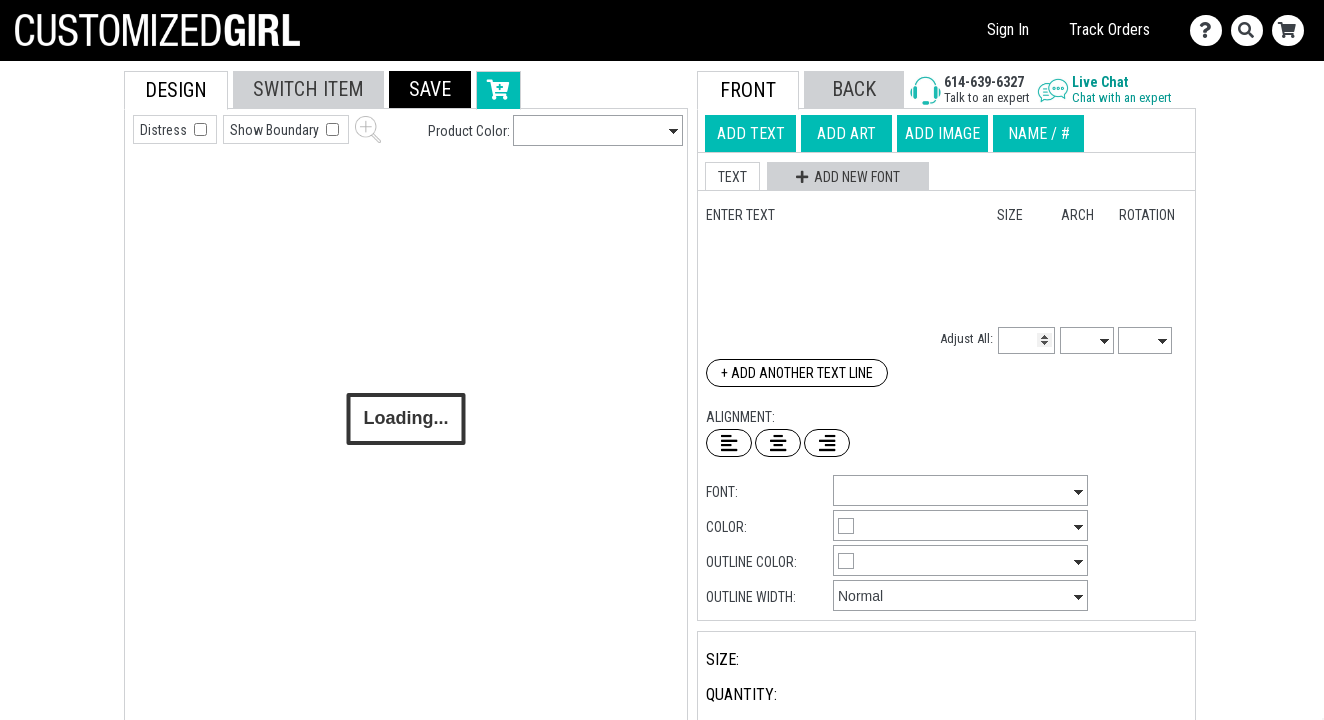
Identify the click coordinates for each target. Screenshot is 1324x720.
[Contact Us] (1210, 30)
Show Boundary (276, 130)
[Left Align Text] (729, 443)
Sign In (1008, 29)
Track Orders (1109, 29)
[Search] (1251, 30)
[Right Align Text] (827, 443)
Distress (165, 130)
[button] (430, 89)
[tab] (79, 198)
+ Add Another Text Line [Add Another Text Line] (797, 373)
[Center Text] (778, 443)
